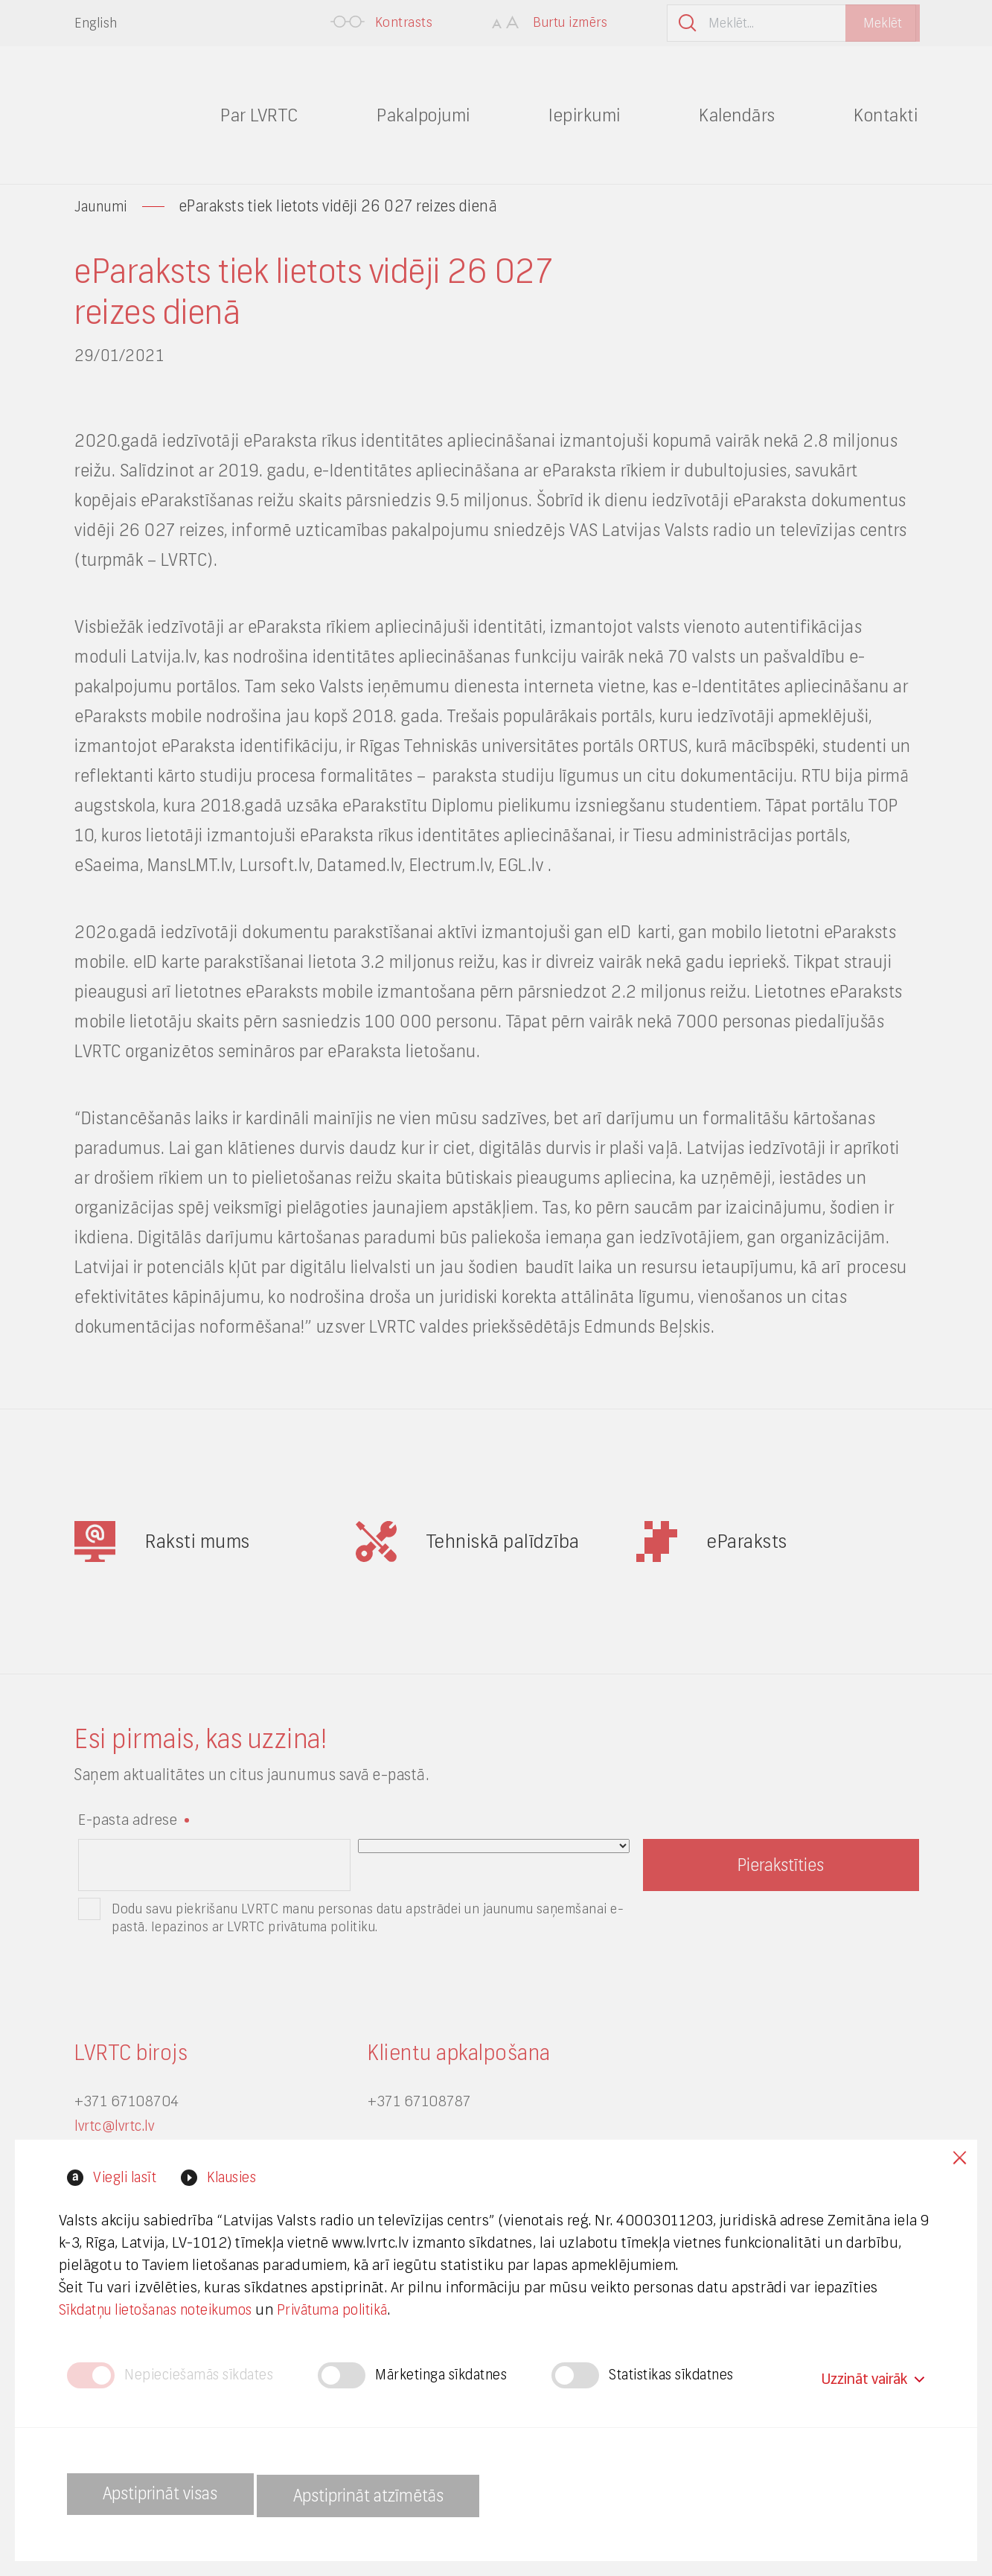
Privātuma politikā (362, 2306)
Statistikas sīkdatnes (697, 2374)
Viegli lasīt (124, 2173)
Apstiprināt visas (171, 2494)
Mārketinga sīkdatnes (456, 2374)
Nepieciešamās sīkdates (203, 2374)
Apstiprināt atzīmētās (406, 2494)
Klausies (240, 2173)
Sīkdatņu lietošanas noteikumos (172, 2306)
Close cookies (954, 2159)
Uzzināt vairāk (872, 2373)
